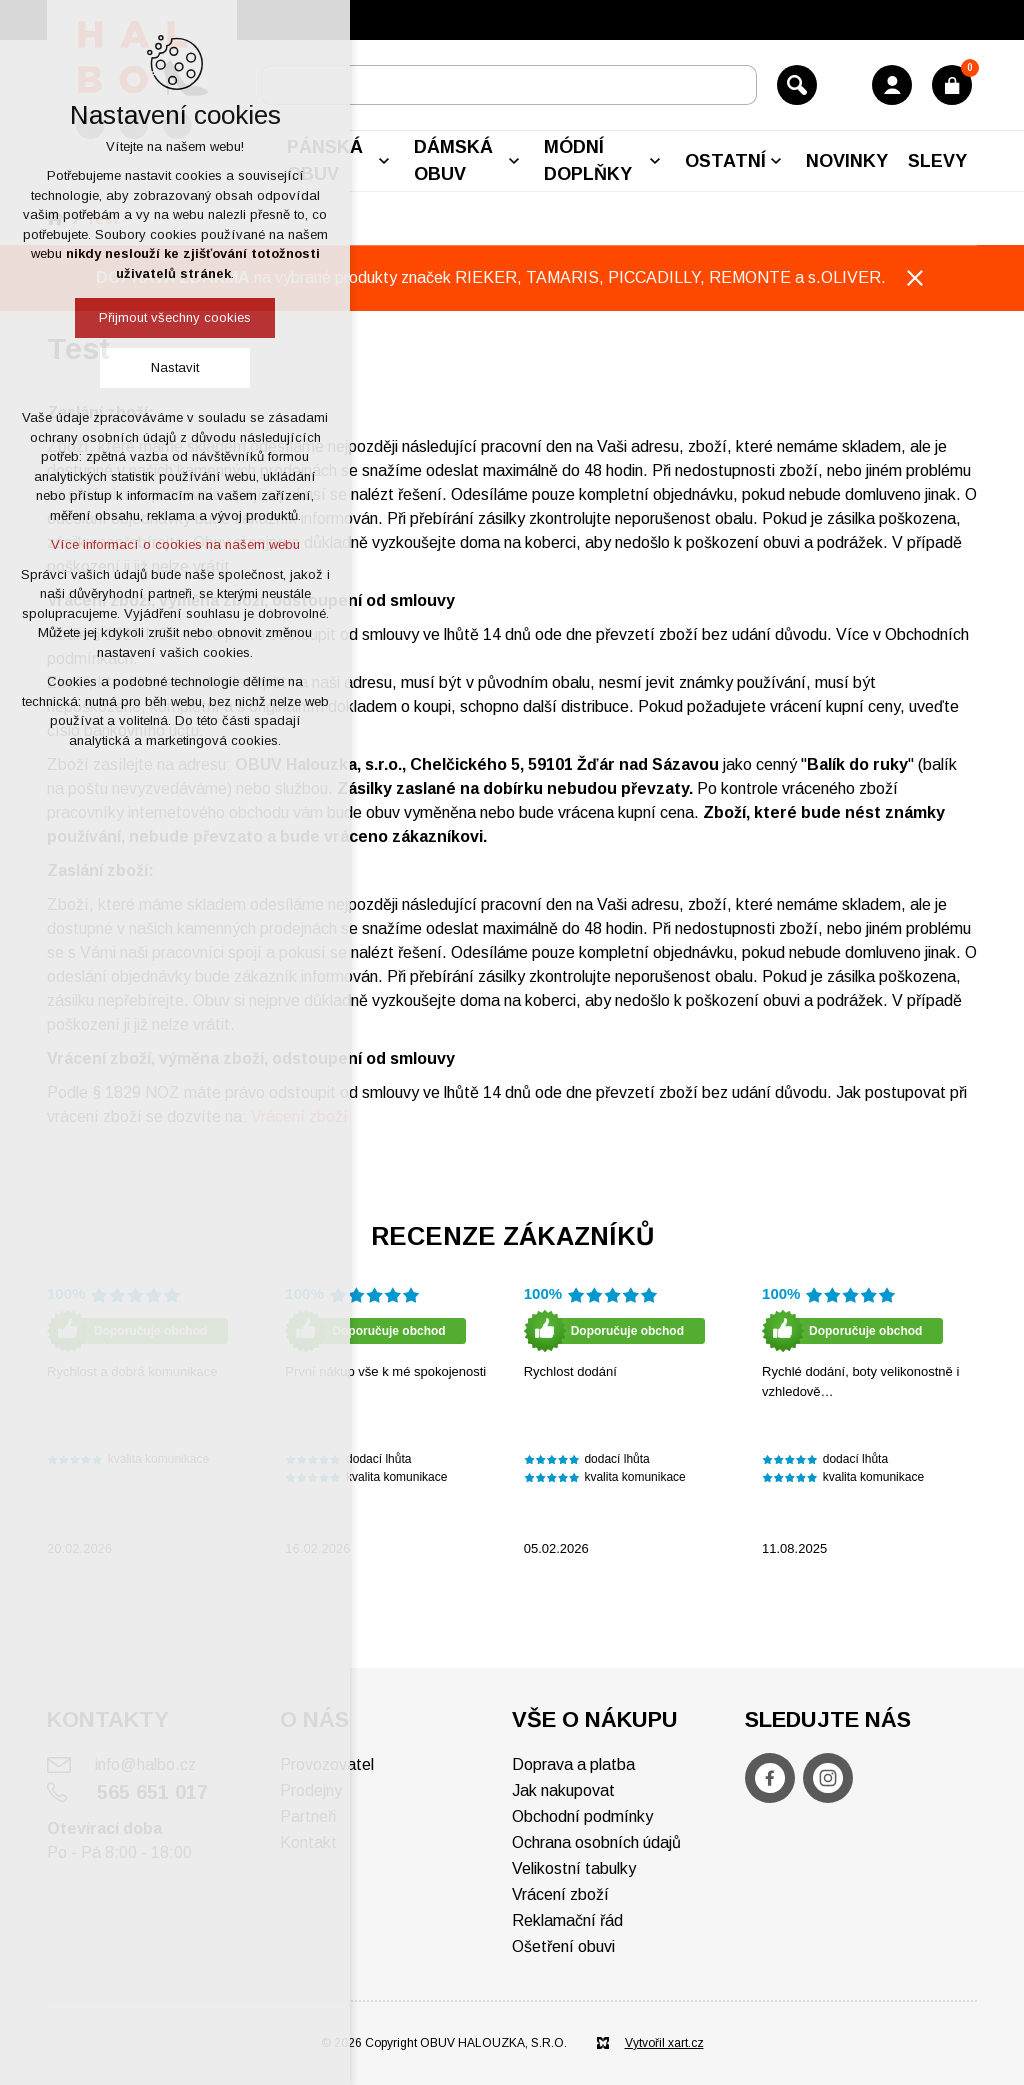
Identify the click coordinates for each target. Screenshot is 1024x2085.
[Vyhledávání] (797, 85)
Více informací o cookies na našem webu (175, 544)
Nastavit (175, 367)
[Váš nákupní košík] (952, 85)
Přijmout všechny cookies (175, 317)
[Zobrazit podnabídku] (384, 161)
